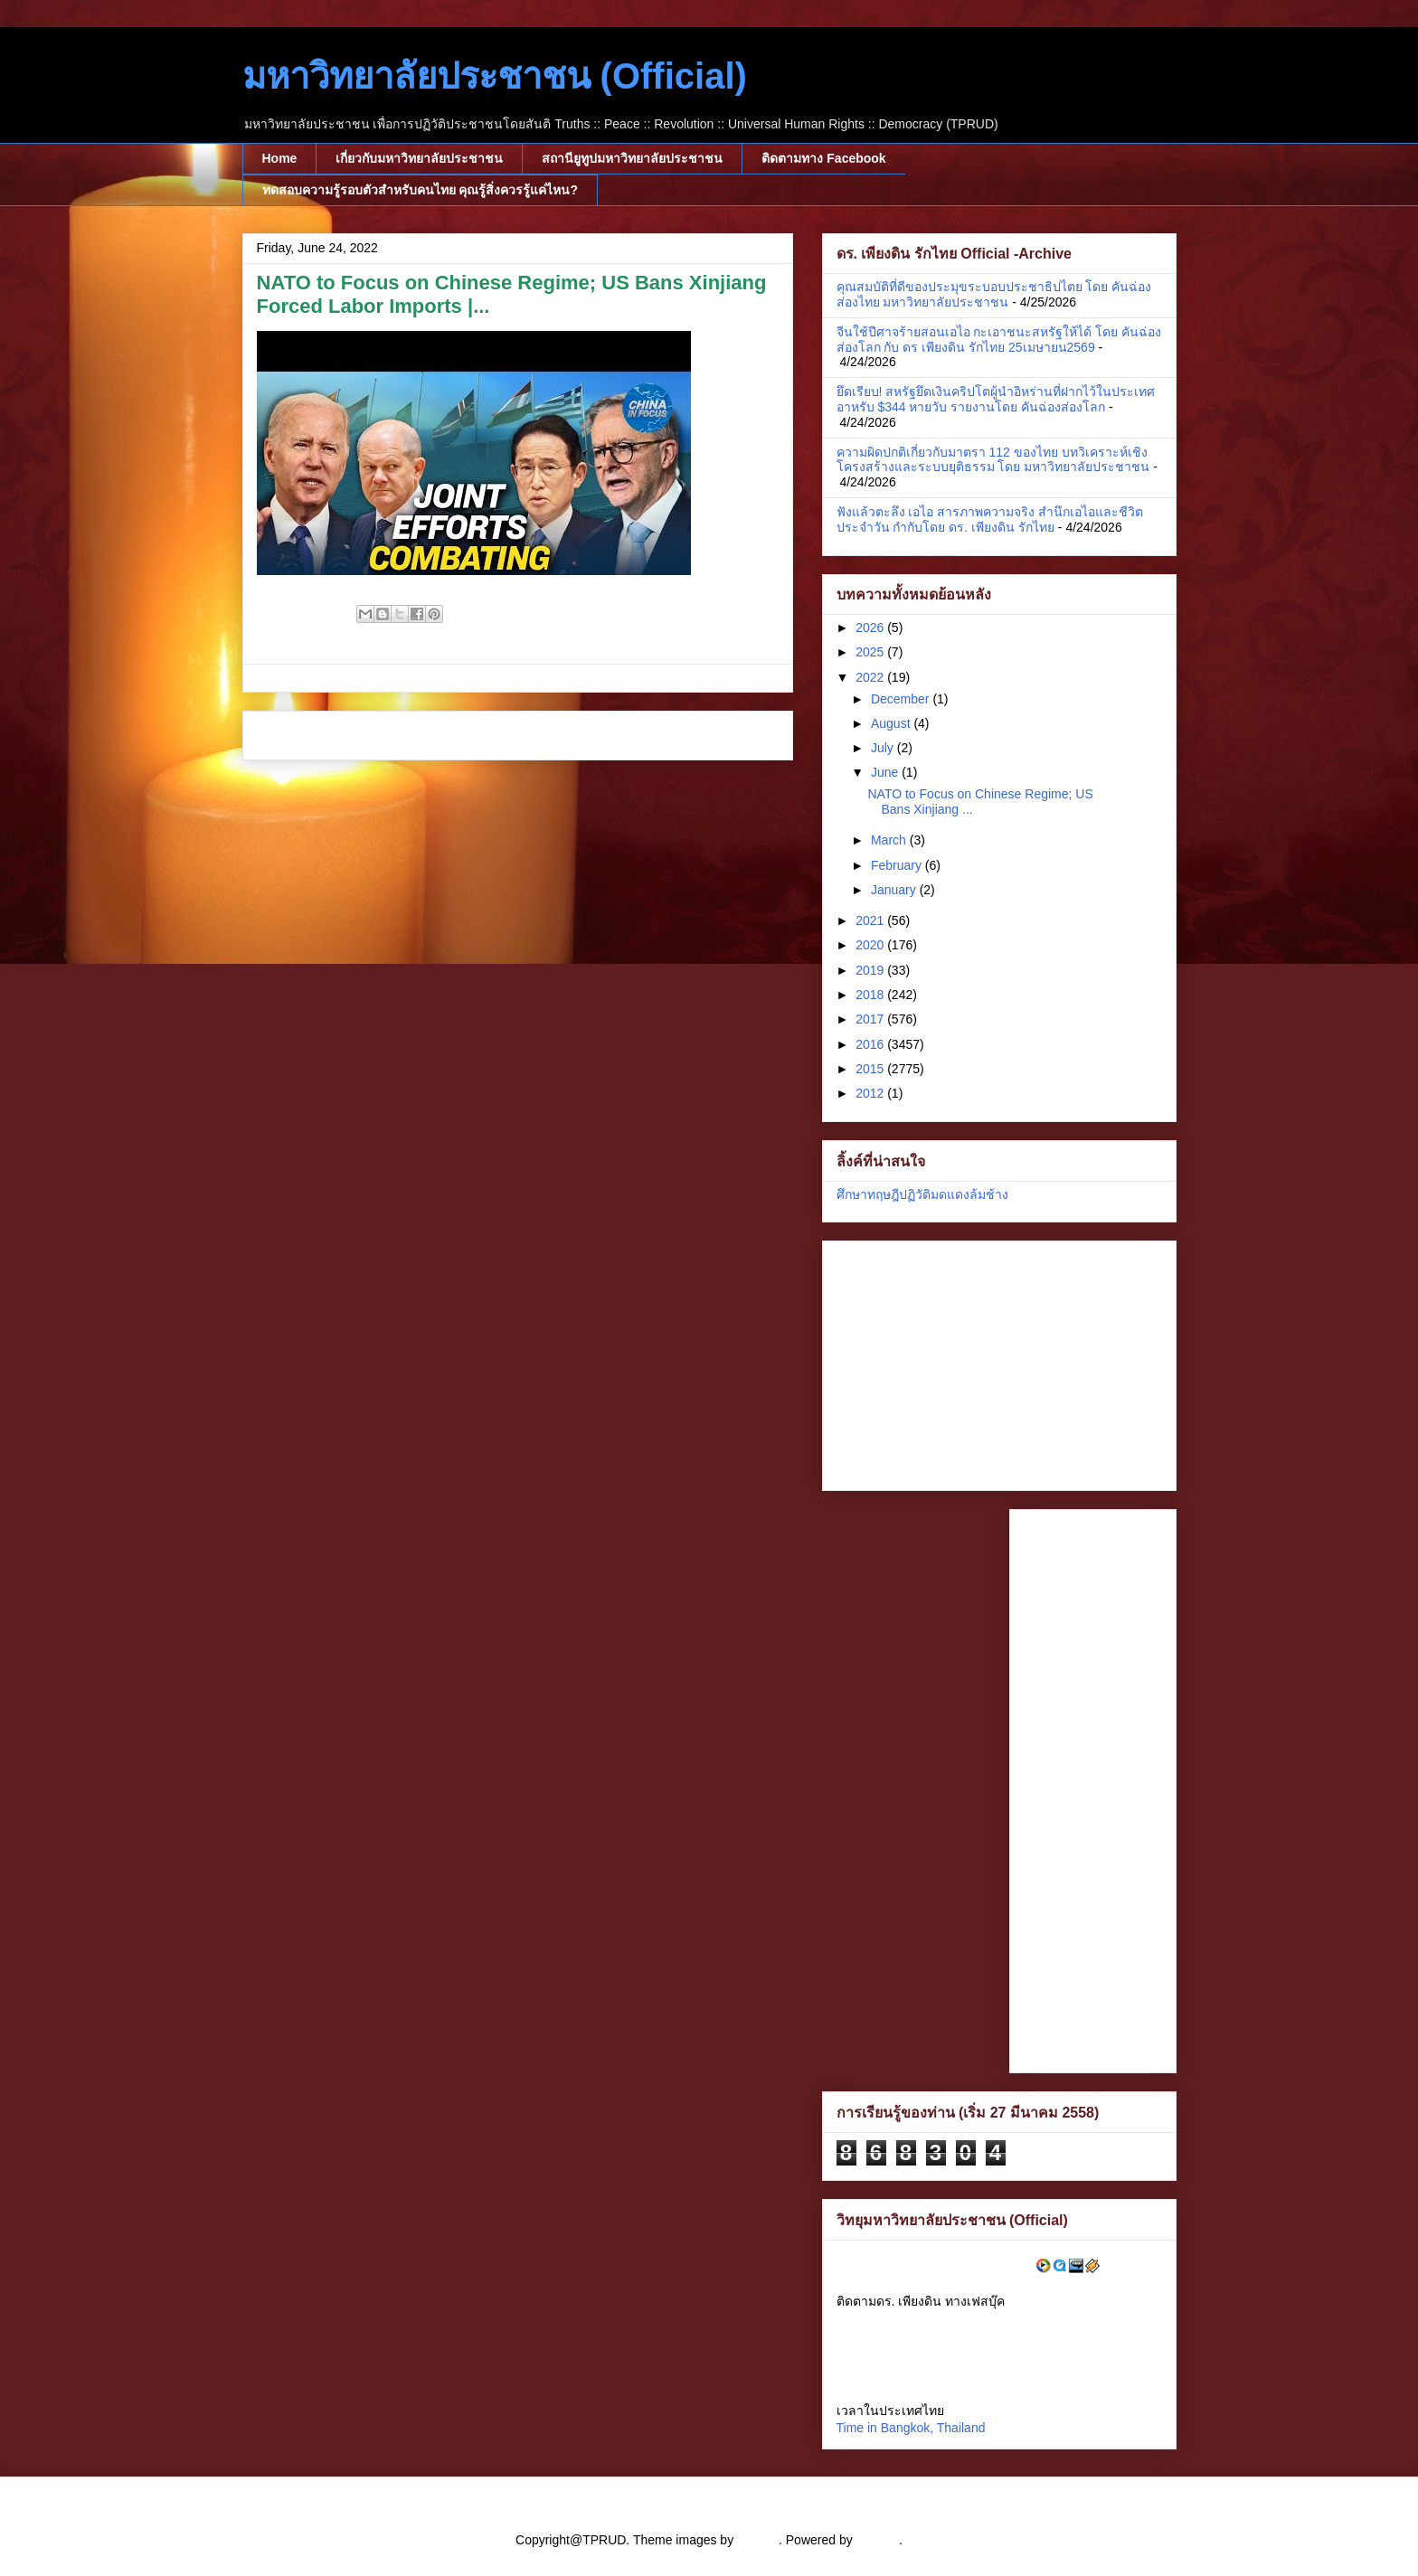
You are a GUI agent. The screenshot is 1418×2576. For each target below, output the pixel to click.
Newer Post (296, 735)
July (884, 748)
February (898, 865)
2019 (871, 970)
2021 (871, 920)
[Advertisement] (950, 1361)
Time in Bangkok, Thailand (911, 2427)
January (895, 889)
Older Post (742, 735)
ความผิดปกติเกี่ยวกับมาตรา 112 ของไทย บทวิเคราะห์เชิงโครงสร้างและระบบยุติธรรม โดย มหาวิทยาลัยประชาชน (993, 460)
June (886, 772)
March (890, 840)
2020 (871, 945)
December (901, 699)
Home (280, 158)
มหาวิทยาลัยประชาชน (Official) (494, 76)
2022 (871, 677)
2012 (871, 1093)
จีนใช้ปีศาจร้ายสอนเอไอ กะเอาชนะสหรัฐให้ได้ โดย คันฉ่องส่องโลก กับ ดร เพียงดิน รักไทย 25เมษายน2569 (999, 339)
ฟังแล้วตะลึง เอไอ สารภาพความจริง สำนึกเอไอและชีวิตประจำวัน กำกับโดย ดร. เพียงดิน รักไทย (990, 519)
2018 (871, 994)
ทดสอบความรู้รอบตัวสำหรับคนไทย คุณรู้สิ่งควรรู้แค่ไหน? (420, 190)
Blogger (877, 2540)
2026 (871, 627)
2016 (871, 1044)
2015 (871, 1069)
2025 (871, 652)
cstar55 (758, 2540)
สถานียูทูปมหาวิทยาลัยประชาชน (632, 158)
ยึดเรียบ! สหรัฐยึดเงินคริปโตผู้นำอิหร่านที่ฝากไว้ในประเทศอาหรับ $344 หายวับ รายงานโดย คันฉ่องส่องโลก (996, 399)
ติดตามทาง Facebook (823, 158)
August (892, 723)
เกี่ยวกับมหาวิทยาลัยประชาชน (419, 158)
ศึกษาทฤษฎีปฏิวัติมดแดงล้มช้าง (922, 1194)
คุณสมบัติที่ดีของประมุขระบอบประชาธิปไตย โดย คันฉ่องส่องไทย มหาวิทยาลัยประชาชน (994, 294)
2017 (871, 1019)
